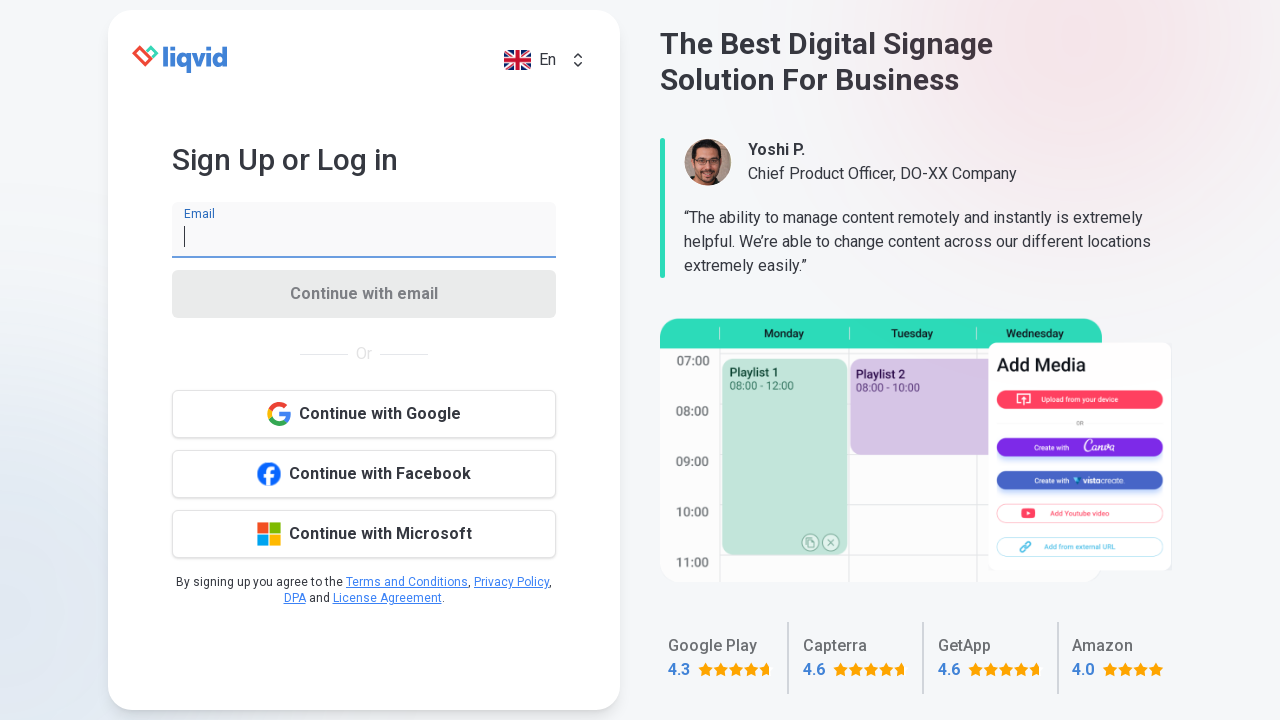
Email (199, 214)
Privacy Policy (511, 582)
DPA (295, 598)
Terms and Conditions (407, 582)
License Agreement (387, 598)
